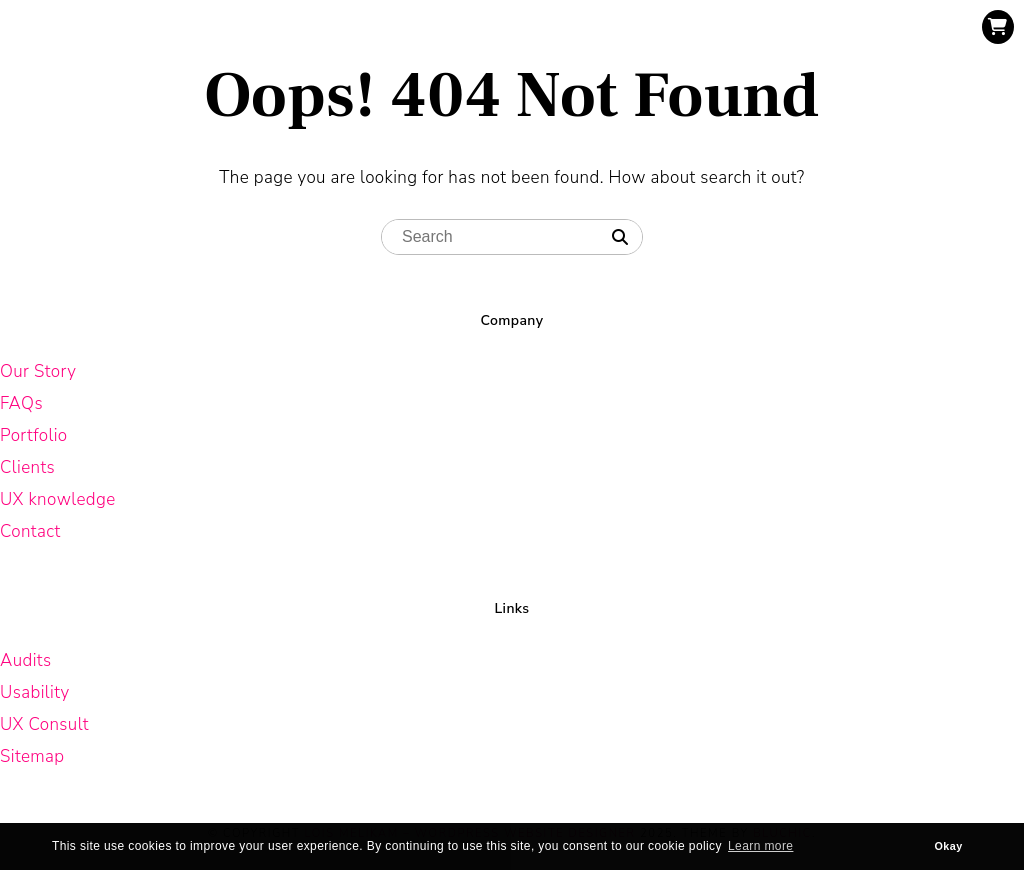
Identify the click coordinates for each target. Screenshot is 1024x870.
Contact (30, 531)
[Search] (620, 238)
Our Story (38, 371)
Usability (35, 692)
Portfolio (34, 435)
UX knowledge (58, 499)
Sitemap (32, 756)
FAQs (21, 403)
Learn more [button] (760, 846)
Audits (25, 660)
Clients (27, 467)
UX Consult (44, 724)
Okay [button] (949, 846)
